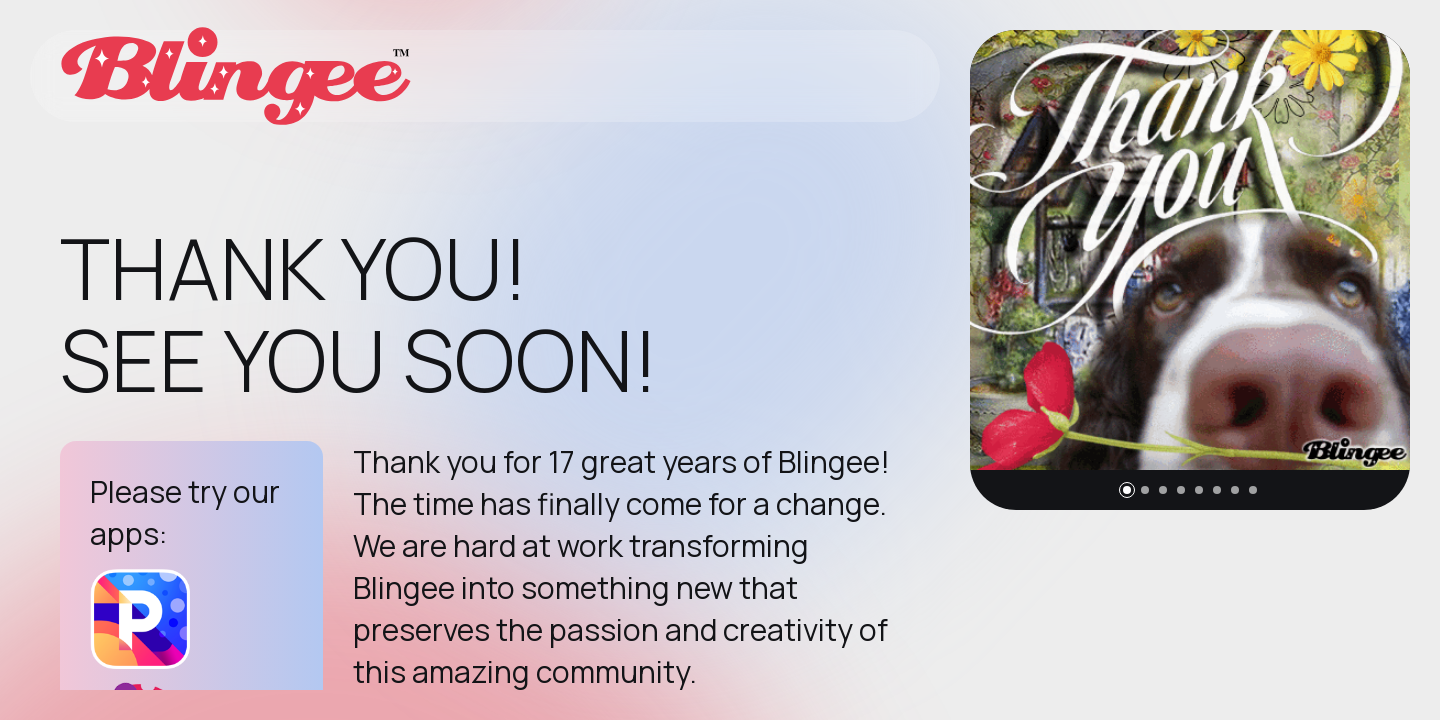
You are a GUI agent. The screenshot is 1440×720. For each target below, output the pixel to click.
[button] (1127, 490)
